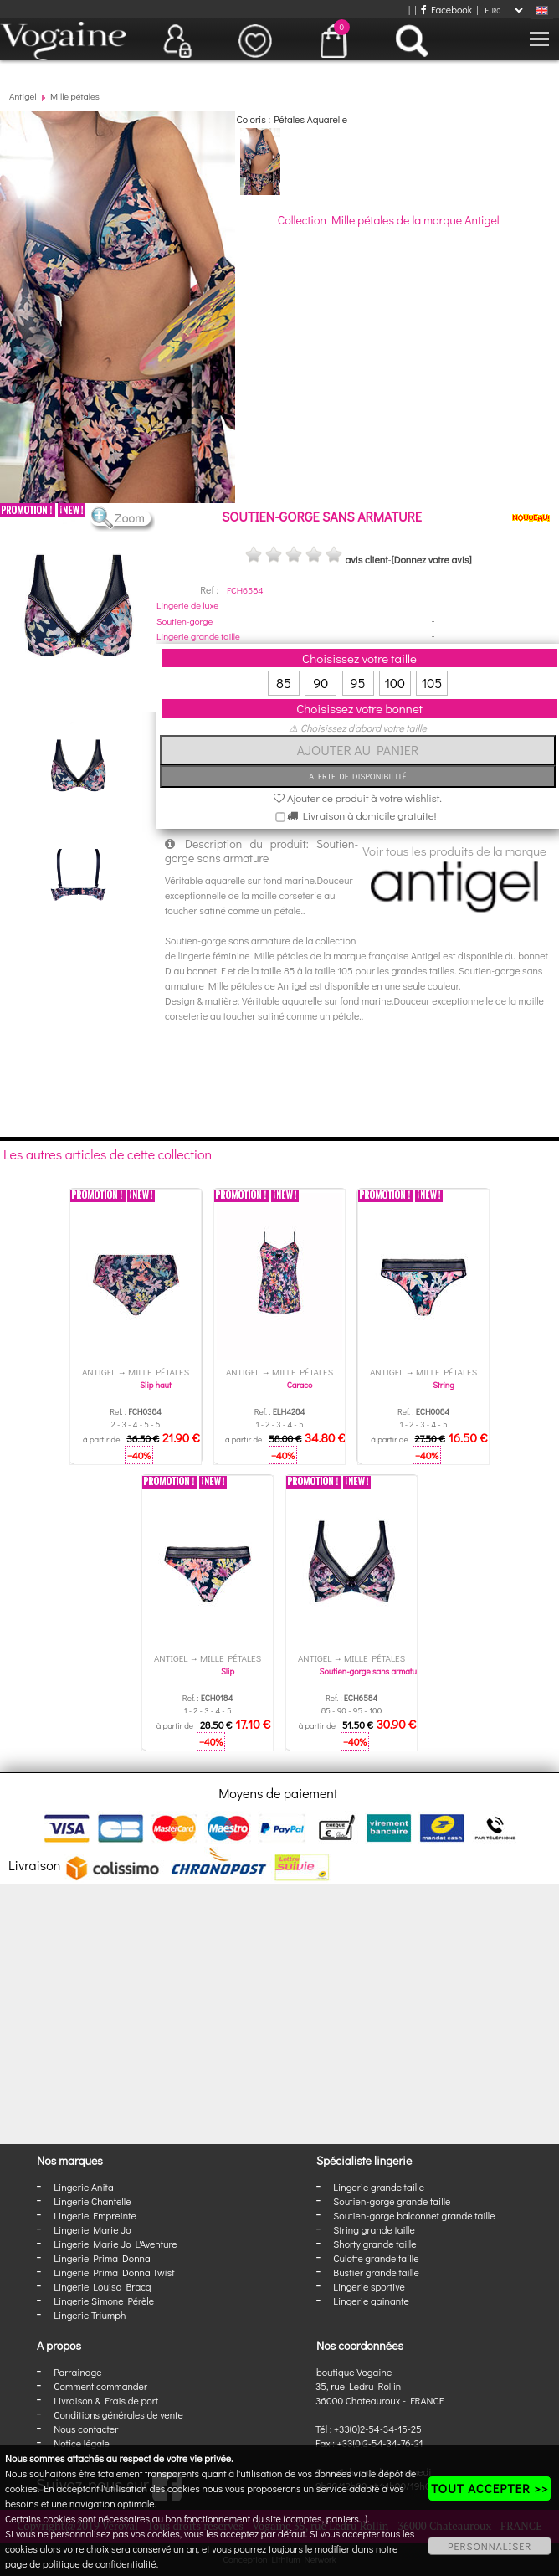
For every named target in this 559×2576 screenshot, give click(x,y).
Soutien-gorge (184, 620)
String (443, 1385)
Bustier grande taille (376, 2272)
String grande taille (374, 2229)
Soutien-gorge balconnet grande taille (414, 2215)
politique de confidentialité (99, 2563)
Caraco (300, 1385)
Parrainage (77, 2371)
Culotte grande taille (375, 2258)
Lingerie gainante (371, 2300)
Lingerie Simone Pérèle (104, 2300)
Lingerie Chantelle (92, 2201)
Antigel (23, 96)
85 (283, 683)
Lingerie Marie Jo (92, 2229)
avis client (366, 559)
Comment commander (100, 2386)
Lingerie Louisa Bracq (102, 2286)
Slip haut (155, 1385)
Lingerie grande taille (198, 636)
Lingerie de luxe (187, 605)
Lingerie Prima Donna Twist (114, 2272)
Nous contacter (86, 2428)
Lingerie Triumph (90, 2314)
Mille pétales (75, 96)
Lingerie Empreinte (95, 2215)
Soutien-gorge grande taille (391, 2201)
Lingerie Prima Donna (102, 2258)
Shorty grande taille (374, 2243)
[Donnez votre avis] (432, 559)
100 (394, 683)
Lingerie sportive (368, 2286)
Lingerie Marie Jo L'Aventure (115, 2243)
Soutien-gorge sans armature (372, 1671)
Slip (227, 1671)
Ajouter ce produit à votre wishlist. (358, 797)
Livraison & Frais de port (106, 2400)
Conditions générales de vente (118, 2414)
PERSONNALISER (489, 2546)
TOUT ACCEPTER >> (489, 2488)
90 (320, 683)
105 (432, 683)
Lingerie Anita (83, 2186)
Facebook (446, 9)
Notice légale (81, 2443)
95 (358, 683)
